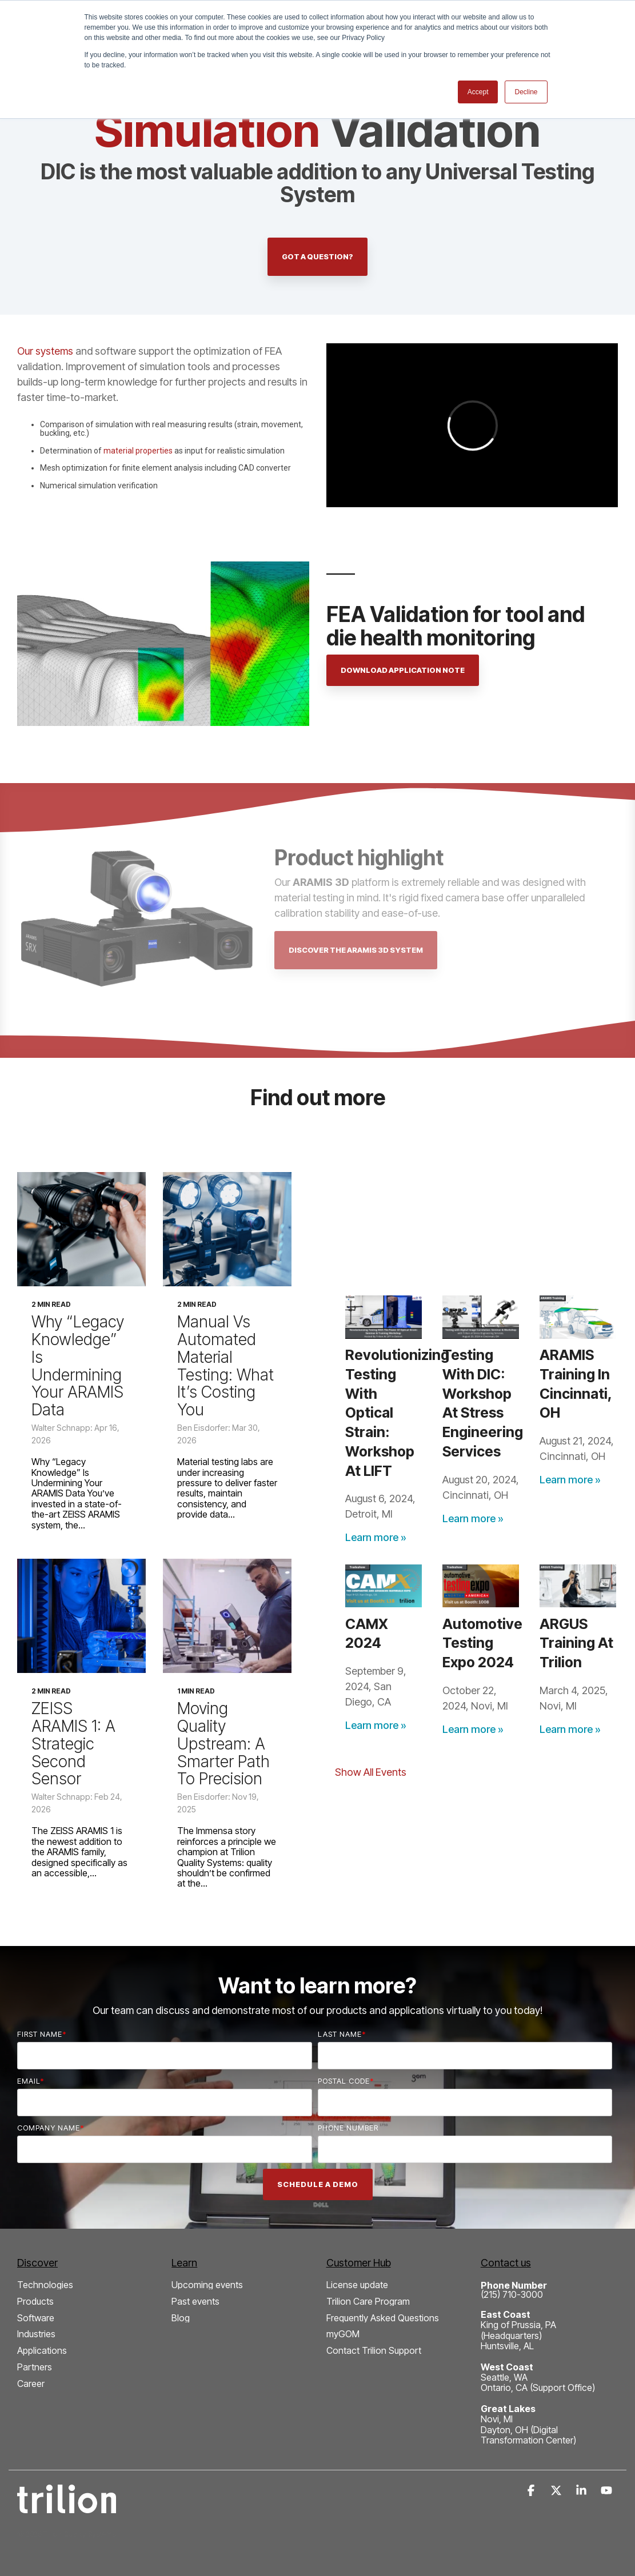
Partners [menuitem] (34, 2367)
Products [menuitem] (35, 2301)
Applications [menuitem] (42, 2350)
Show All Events (370, 1772)
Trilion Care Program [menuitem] (368, 2301)
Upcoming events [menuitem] (207, 2285)
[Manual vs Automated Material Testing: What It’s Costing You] (227, 1229)
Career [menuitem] (31, 2384)
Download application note (403, 670)
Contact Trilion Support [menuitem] (373, 2350)
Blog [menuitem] (180, 2318)
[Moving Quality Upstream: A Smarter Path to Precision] (227, 1616)
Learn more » (375, 1537)
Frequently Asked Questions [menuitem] (382, 2318)
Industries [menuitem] (36, 2334)
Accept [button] (478, 92)
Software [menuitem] (35, 2318)
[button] (532, 2490)
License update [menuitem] (357, 2285)
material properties (138, 450)
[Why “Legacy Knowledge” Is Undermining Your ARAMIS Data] (81, 1229)
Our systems (45, 351)
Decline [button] (525, 92)
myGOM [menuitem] (343, 2334)
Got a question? (317, 256)
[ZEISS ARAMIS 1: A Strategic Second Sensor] (81, 1616)
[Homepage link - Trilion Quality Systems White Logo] (66, 2507)
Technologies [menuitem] (45, 2285)
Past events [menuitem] (195, 2301)
